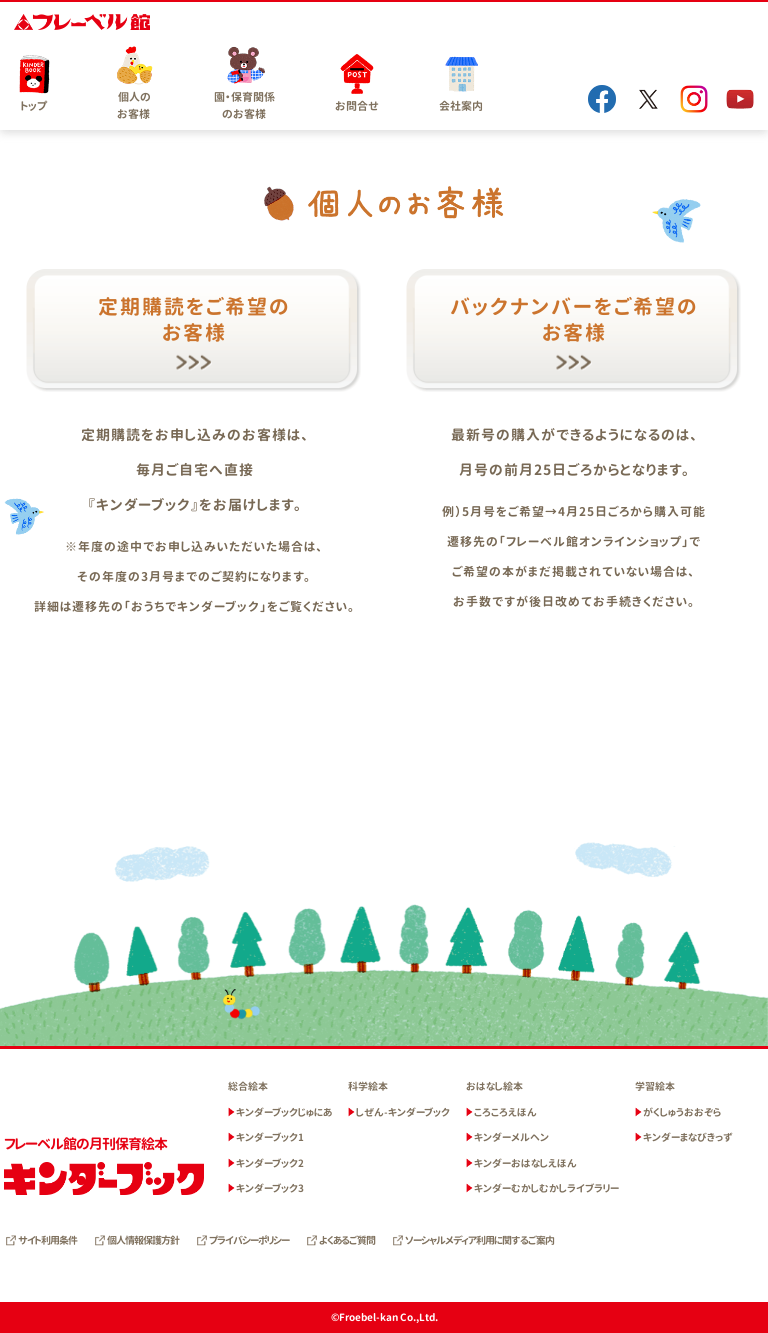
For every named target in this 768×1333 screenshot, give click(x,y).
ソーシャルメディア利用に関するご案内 (479, 1240)
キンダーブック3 (270, 1188)
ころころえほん (505, 1112)
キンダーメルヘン (511, 1137)
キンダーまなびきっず (688, 1137)
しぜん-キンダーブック (403, 1112)
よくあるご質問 (347, 1240)
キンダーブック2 (270, 1163)
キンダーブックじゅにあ (284, 1112)
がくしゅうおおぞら (682, 1112)
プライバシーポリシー (249, 1240)
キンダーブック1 (270, 1137)
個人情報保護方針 (143, 1240)
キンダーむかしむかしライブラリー (546, 1188)
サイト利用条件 (47, 1240)
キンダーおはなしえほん (525, 1163)
